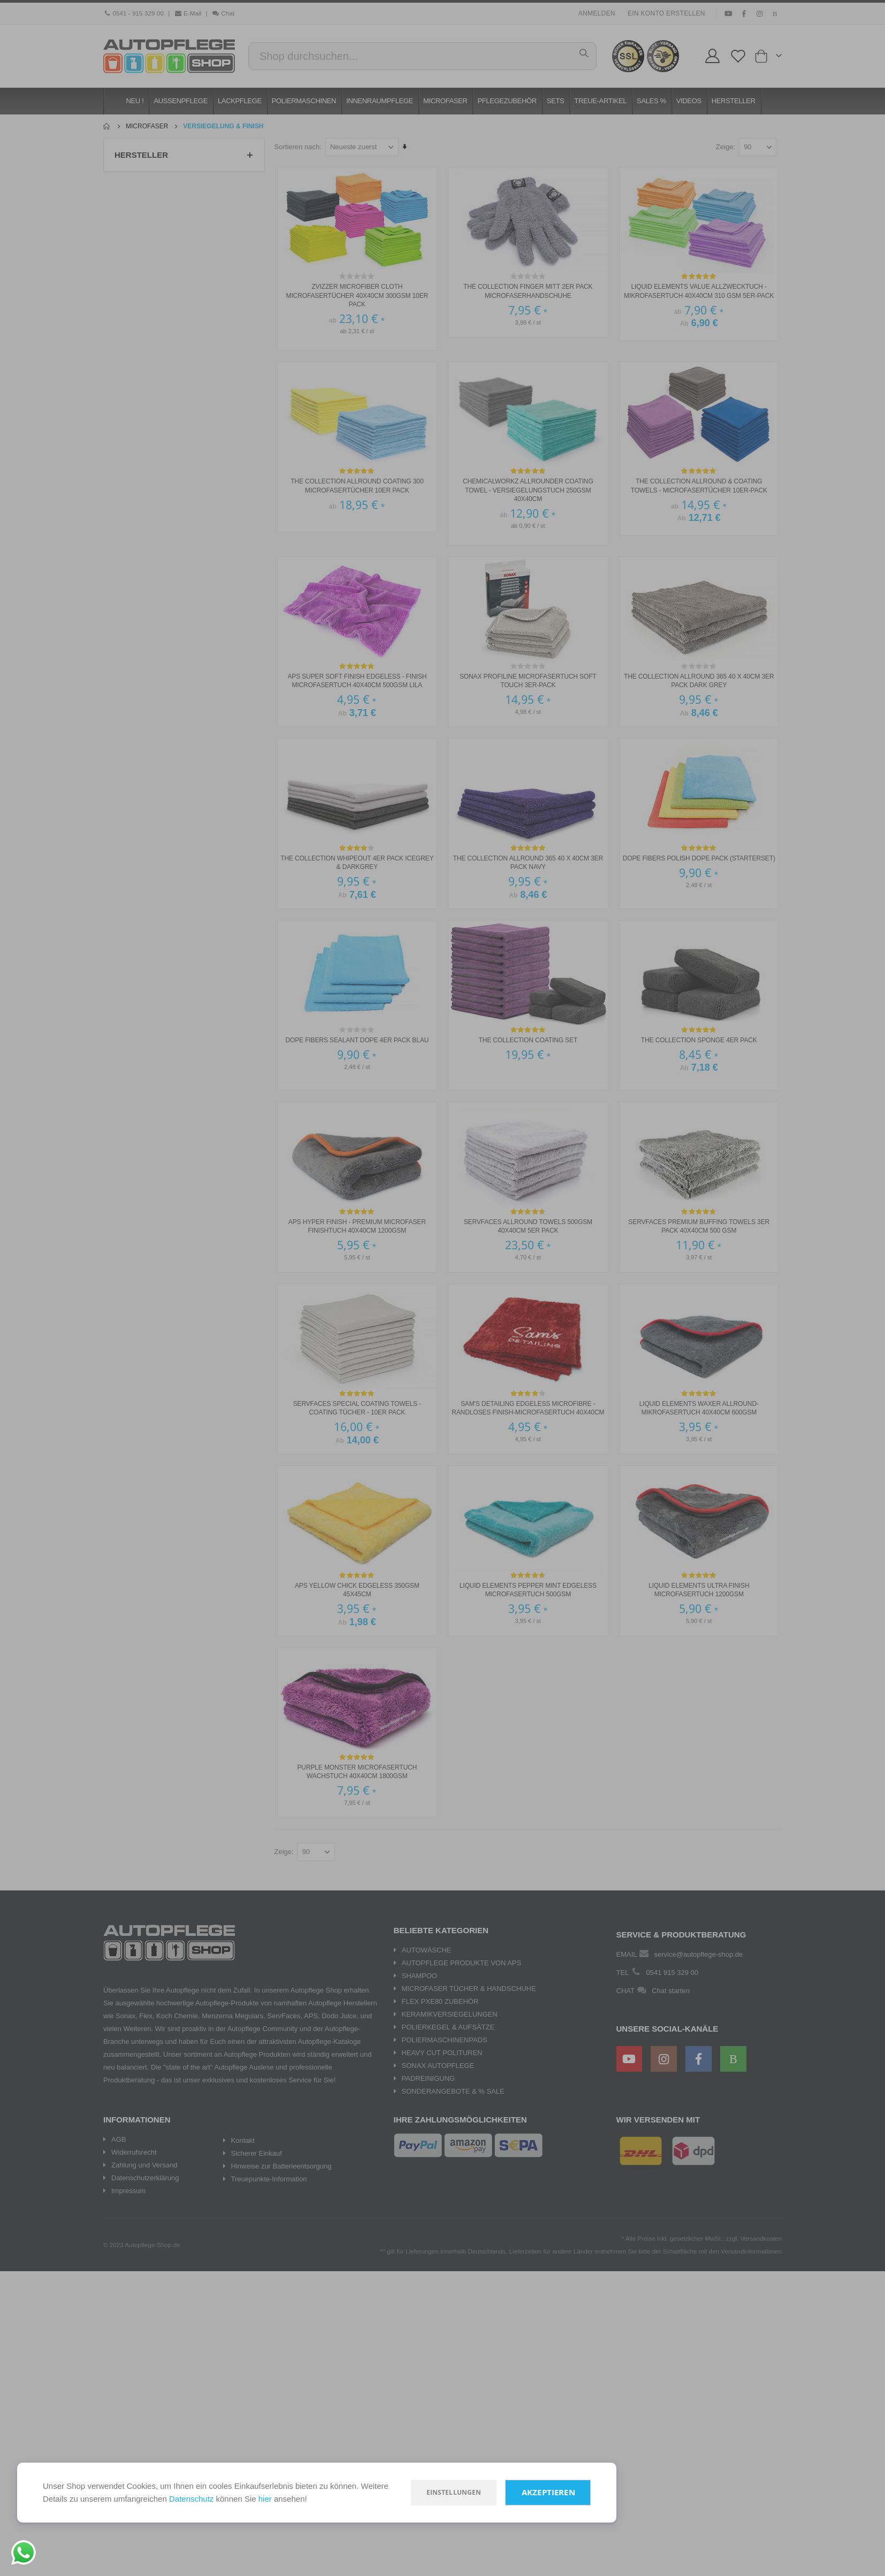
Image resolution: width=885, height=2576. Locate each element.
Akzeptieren (548, 2492)
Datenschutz (191, 2498)
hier (265, 2498)
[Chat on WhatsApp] (23, 2552)
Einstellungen (454, 2492)
